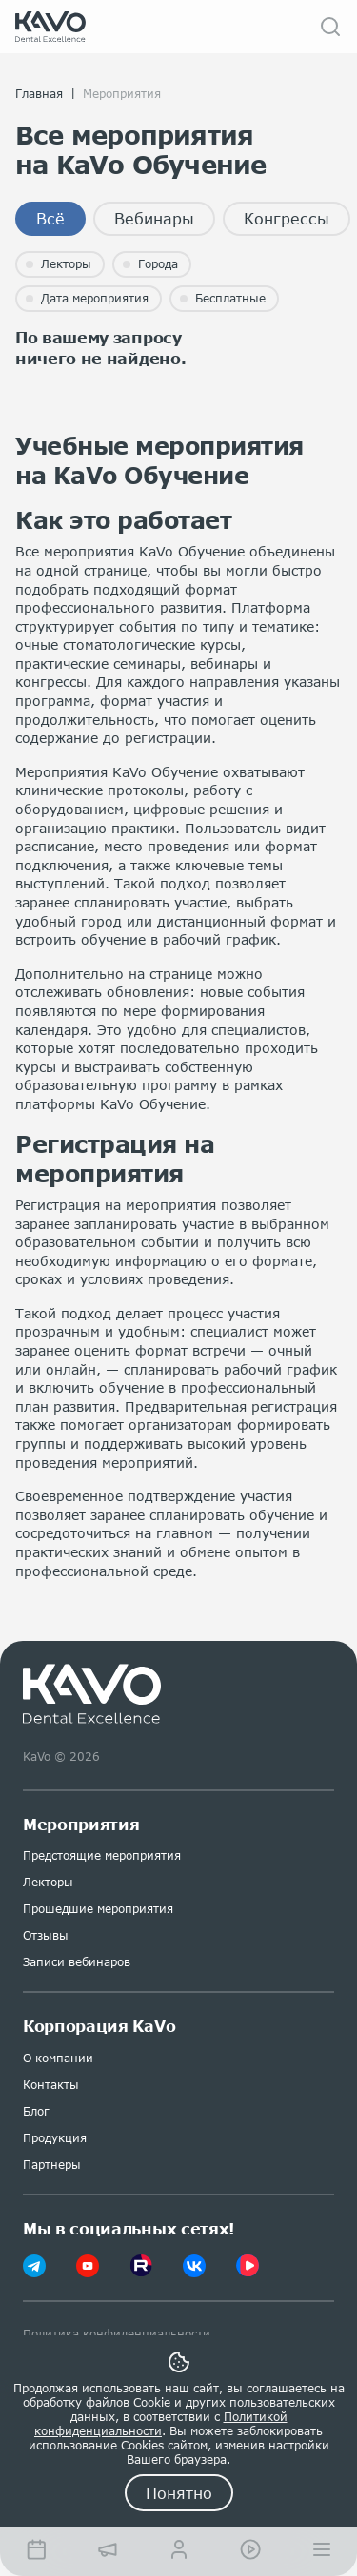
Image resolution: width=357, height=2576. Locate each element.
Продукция (55, 2138)
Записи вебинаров (76, 1962)
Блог (36, 2111)
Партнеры (52, 2164)
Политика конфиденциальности (116, 2334)
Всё (50, 218)
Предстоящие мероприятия (102, 1855)
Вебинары (154, 218)
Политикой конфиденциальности (161, 2424)
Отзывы (46, 1935)
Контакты (51, 2085)
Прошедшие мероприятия (98, 1909)
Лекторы (48, 1882)
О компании (58, 2058)
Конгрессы (286, 218)
